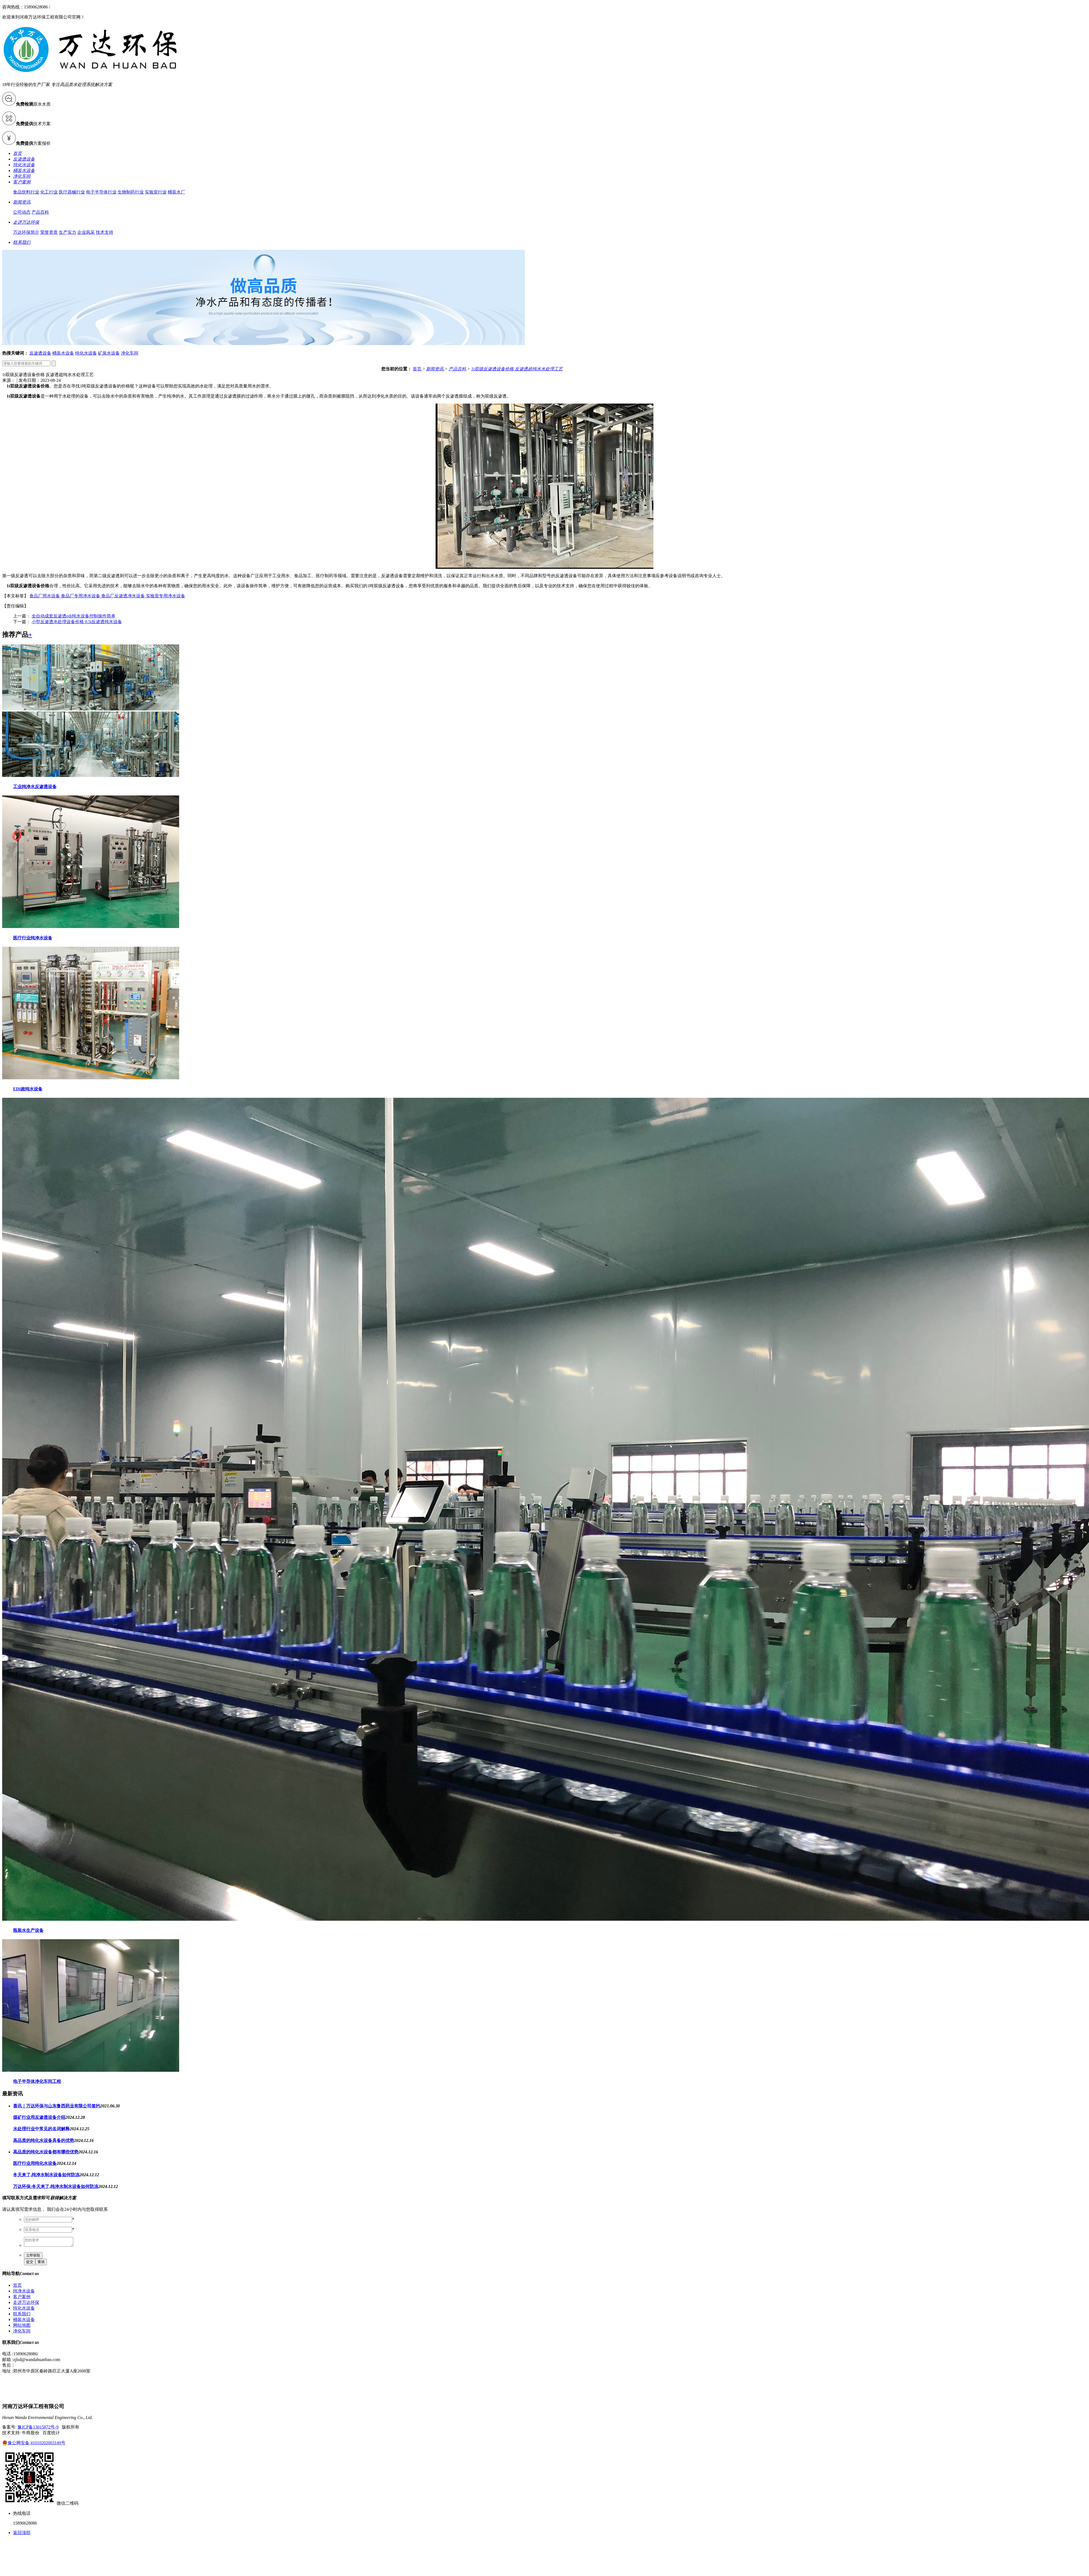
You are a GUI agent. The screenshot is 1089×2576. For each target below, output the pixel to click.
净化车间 (129, 353)
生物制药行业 (131, 192)
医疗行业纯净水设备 (32, 938)
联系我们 (21, 2315)
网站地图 (21, 2327)
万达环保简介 (26, 232)
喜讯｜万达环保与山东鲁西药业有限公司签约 (56, 2106)
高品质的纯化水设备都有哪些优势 (45, 2152)
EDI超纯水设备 (27, 1089)
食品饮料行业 (26, 192)
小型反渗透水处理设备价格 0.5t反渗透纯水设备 (77, 621)
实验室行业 (156, 192)
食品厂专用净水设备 (81, 596)
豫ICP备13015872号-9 (37, 2428)
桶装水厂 (176, 192)
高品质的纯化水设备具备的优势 (43, 2140)
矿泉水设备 (109, 353)
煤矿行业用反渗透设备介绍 (39, 2117)
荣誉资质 (49, 232)
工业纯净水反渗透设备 (35, 786)
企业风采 (86, 232)
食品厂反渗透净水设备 (123, 596)
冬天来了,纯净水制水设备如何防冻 (46, 2174)
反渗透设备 (40, 353)
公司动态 (21, 212)
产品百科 (40, 212)
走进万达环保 (26, 2304)
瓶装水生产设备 (28, 1930)
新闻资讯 (435, 369)
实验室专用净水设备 (165, 596)
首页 (418, 369)
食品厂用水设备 (45, 596)
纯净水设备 (24, 2292)
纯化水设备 (86, 353)
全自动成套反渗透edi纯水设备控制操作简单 (73, 616)
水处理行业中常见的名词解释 (41, 2128)
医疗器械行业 (72, 192)
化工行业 (49, 192)
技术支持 (104, 232)
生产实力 (67, 232)
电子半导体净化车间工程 (37, 2081)
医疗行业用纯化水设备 (35, 2163)
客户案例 (21, 2298)
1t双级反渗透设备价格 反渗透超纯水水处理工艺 (517, 369)
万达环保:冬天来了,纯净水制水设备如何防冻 (55, 2186)
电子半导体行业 (101, 192)
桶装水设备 (63, 353)
